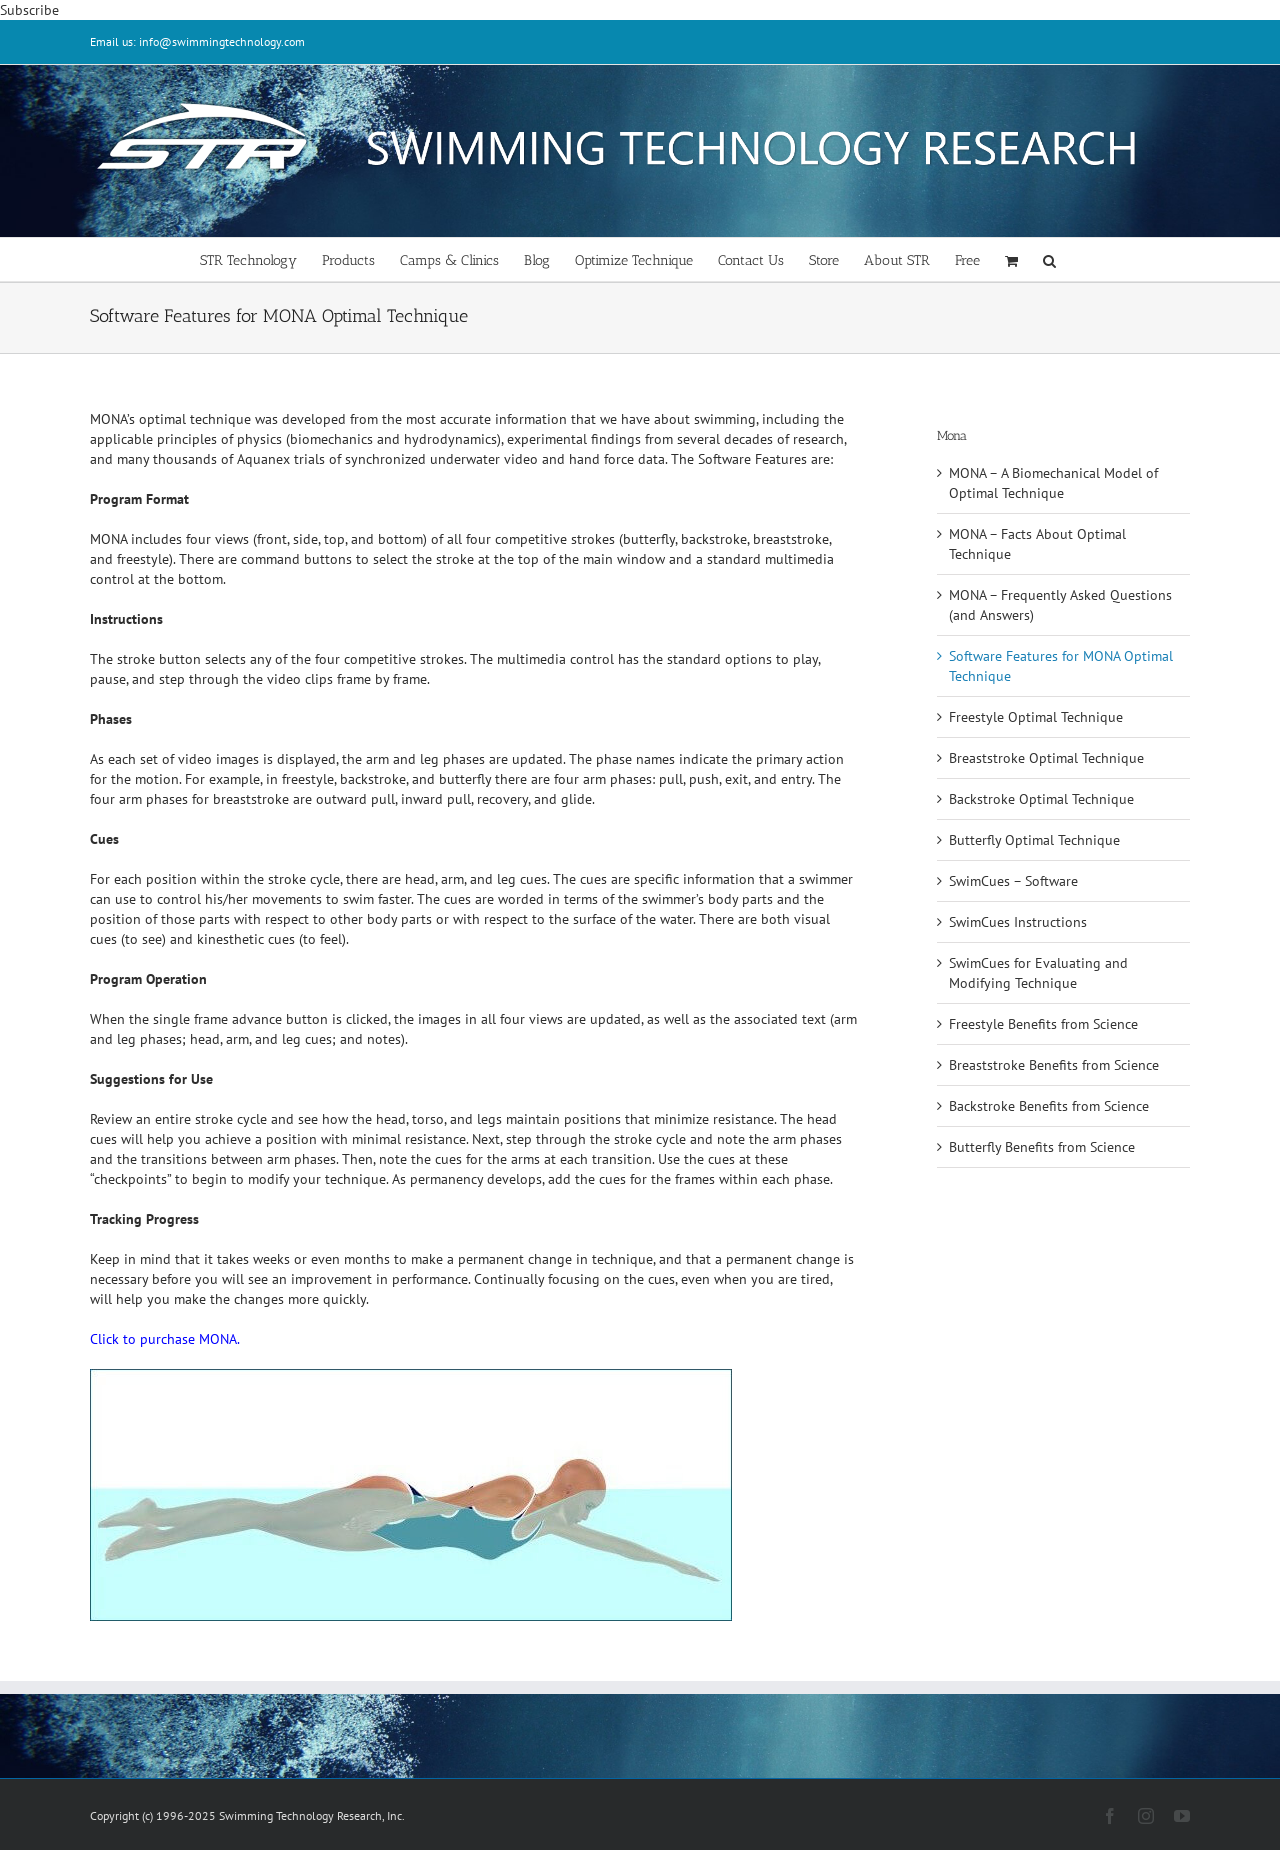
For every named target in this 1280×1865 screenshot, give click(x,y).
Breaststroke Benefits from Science (1054, 1065)
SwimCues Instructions (1018, 922)
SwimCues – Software (1013, 881)
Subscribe (29, 10)
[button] (1049, 259)
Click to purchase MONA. (165, 1339)
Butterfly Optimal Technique (1034, 840)
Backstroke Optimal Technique (1041, 799)
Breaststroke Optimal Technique (1046, 758)
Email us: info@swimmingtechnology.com (197, 41)
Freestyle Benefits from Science (1043, 1024)
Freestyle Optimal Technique (1036, 717)
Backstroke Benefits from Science (1049, 1106)
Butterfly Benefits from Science (1042, 1147)
